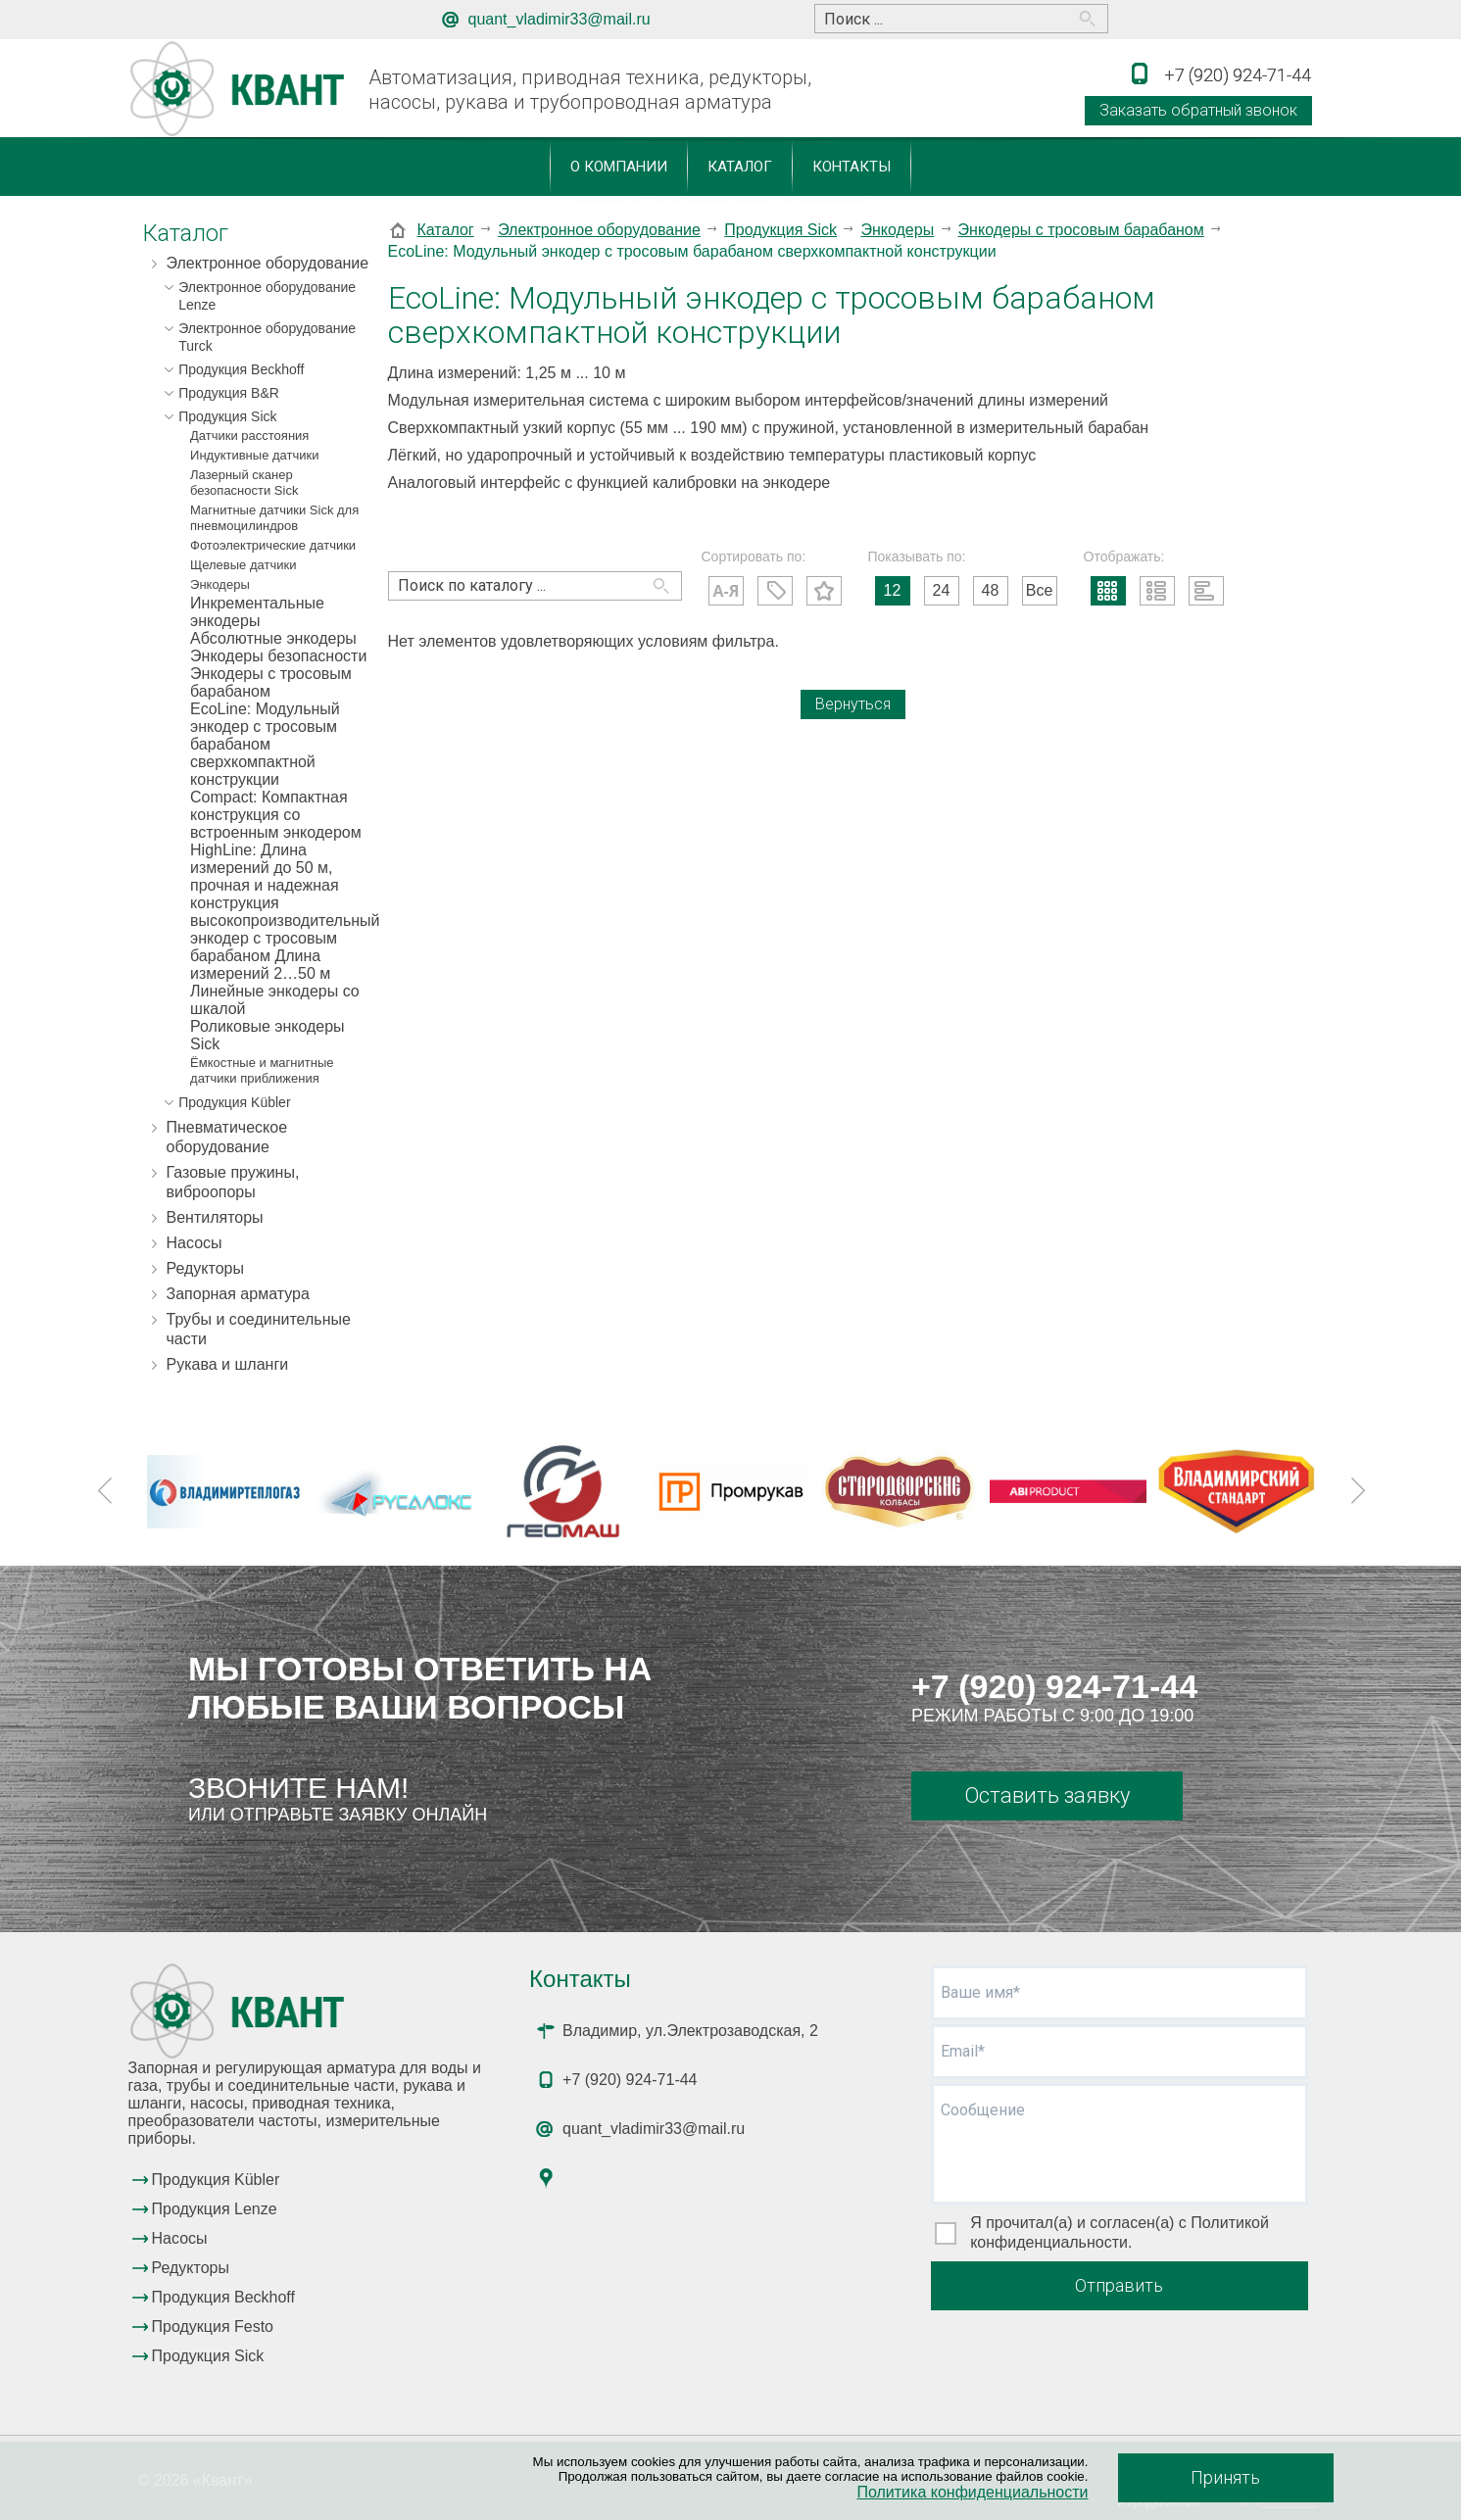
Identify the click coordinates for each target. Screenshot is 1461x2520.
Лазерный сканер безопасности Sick (244, 482)
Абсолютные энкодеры (273, 638)
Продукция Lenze (214, 2209)
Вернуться (853, 704)
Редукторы (205, 1268)
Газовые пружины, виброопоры (233, 1182)
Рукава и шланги (228, 1364)
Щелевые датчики (243, 564)
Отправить (1119, 2285)
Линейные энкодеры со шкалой (275, 1000)
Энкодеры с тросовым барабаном (271, 682)
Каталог (739, 166)
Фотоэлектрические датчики (273, 545)
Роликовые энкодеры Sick (267, 1035)
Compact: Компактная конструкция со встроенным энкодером (276, 815)
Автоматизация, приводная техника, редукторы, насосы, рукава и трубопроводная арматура (589, 90)
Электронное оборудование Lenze (267, 296)
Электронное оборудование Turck (267, 337)
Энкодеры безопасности (278, 656)
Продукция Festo (213, 2326)
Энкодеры (220, 584)
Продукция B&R (228, 393)
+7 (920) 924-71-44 (1054, 1686)
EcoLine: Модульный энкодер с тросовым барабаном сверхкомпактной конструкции (265, 744)
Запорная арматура (238, 1293)
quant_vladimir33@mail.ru (559, 19)
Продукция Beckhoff (241, 369)
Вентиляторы (215, 1217)
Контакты (851, 166)
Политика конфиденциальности (972, 2492)
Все (1039, 590)
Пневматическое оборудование (227, 1137)
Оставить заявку (1047, 1795)
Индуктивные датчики (254, 455)
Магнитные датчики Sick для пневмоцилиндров (274, 518)
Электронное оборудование (268, 263)
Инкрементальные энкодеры (257, 612)
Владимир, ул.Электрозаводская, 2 (690, 2030)
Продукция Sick (227, 416)
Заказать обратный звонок (1198, 110)
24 (941, 590)
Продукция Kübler (234, 1102)
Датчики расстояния (249, 435)
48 (990, 590)
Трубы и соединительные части (259, 1329)
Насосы (194, 1243)
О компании (618, 166)
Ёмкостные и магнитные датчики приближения (261, 1070)
